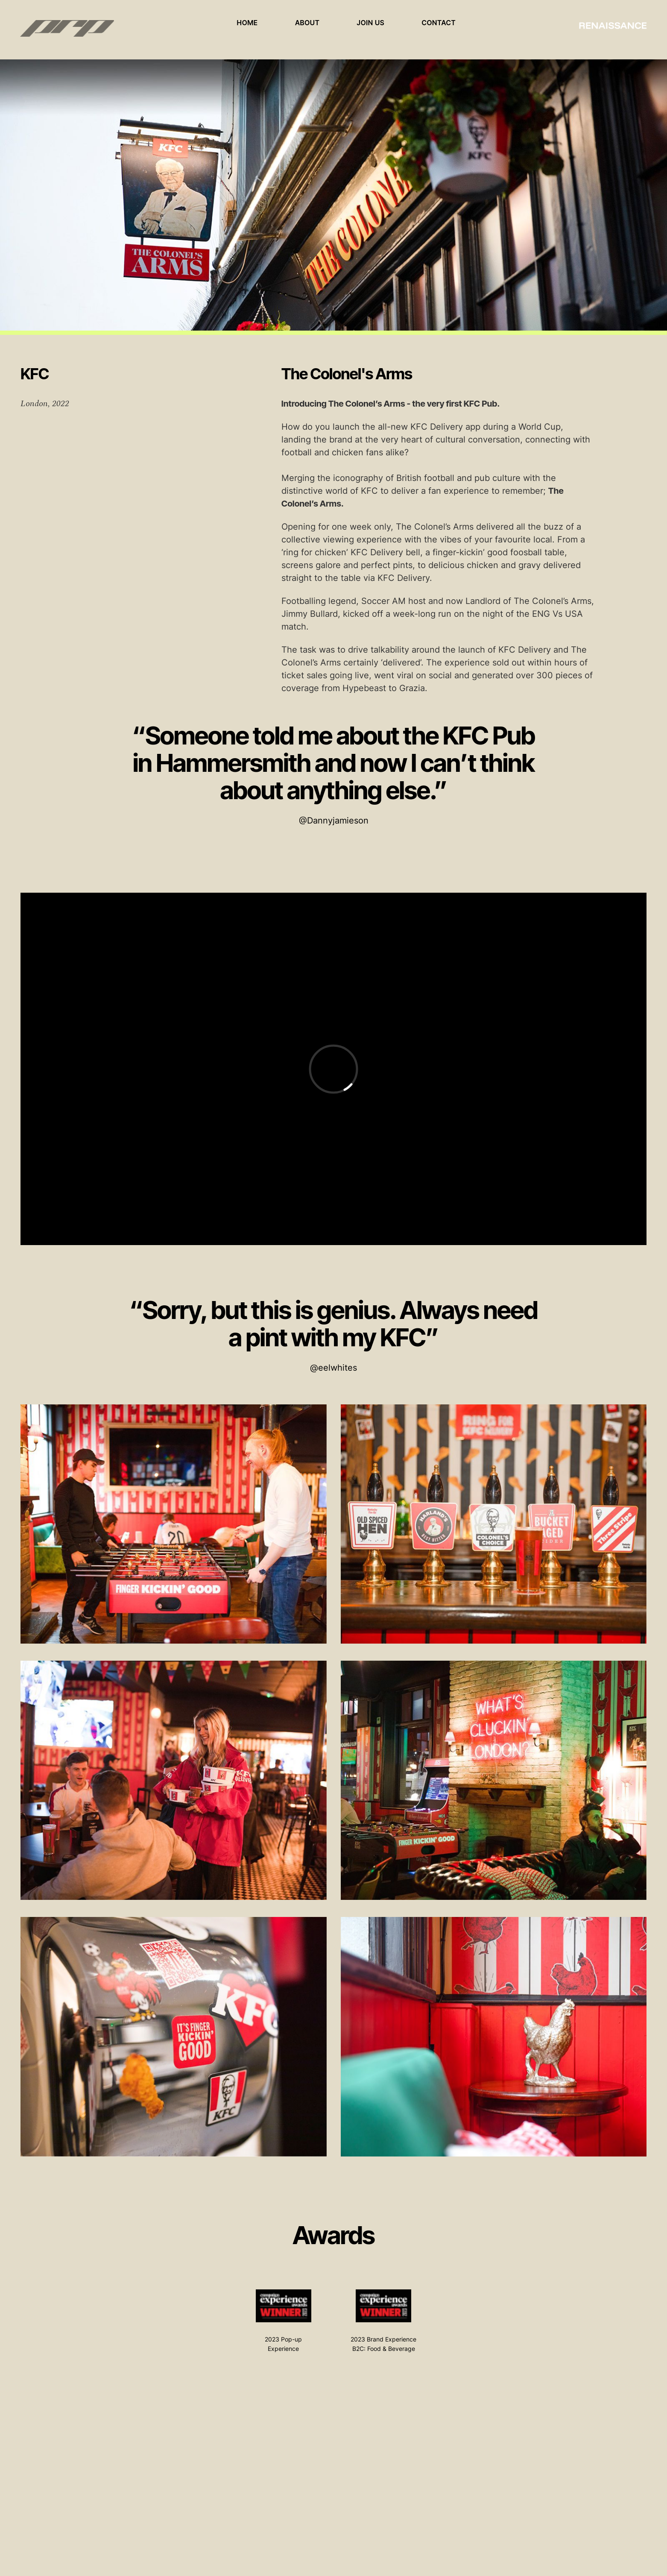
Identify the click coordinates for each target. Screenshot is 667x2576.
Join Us (371, 22)
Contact (439, 22)
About (307, 22)
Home (247, 22)
